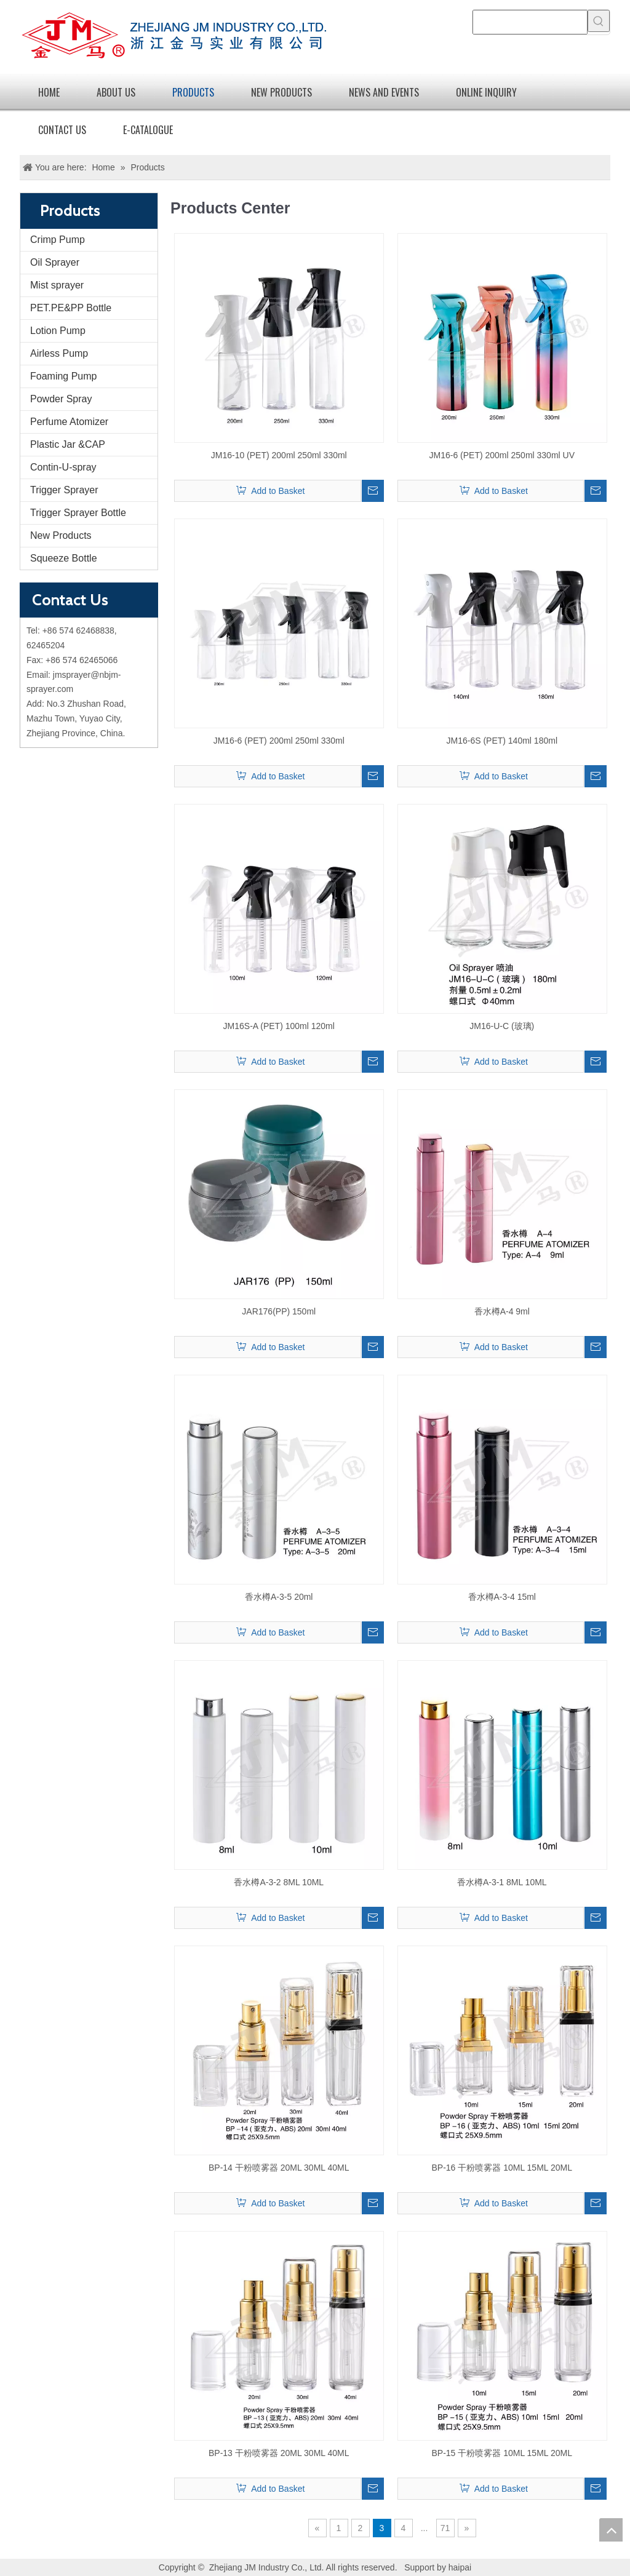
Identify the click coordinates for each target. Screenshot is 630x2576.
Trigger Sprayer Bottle (78, 512)
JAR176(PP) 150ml (279, 1311)
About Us (116, 92)
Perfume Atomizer (69, 421)
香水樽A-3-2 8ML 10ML (279, 1882)
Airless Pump (59, 353)
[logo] (173, 37)
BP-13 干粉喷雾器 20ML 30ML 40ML (279, 2453)
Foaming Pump (63, 376)
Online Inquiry (486, 92)
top (611, 2530)
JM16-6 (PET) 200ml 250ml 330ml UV (502, 455)
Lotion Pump (58, 330)
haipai (460, 2567)
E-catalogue (148, 129)
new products (281, 92)
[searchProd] (530, 22)
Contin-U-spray (63, 467)
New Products (61, 535)
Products (193, 92)
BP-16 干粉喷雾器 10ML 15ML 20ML (502, 2168)
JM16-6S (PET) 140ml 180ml (501, 740)
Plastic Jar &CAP (67, 444)
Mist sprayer (57, 285)
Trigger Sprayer (64, 490)
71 (445, 2528)
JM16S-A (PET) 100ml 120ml (279, 1026)
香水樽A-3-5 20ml (279, 1597)
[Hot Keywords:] (599, 21)
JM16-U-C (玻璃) (501, 1026)
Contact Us (62, 129)
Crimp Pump (57, 239)
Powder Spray (61, 399)
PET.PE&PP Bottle (70, 308)
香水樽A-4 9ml (502, 1311)
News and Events (384, 92)
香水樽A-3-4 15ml (502, 1597)
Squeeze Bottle (63, 558)
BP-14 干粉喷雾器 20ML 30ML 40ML (279, 2168)
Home (49, 92)
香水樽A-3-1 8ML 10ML (502, 1882)
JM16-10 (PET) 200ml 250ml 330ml (279, 455)
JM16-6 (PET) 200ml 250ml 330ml (279, 740)
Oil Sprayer (54, 262)
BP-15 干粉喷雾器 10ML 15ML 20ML (502, 2453)
